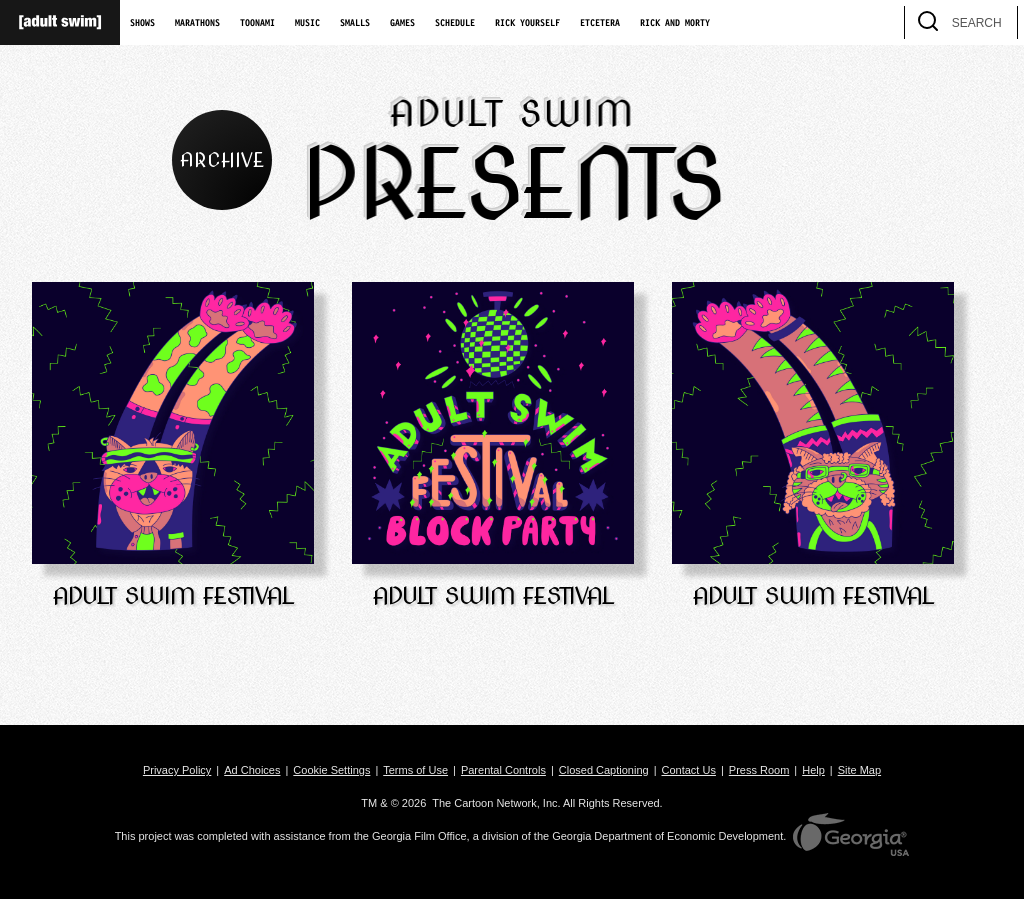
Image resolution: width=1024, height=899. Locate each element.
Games (402, 23)
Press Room (759, 770)
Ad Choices (252, 770)
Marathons (197, 23)
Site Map (859, 770)
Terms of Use (415, 770)
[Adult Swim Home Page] (60, 22)
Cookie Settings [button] (331, 770)
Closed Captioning (604, 770)
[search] (993, 22)
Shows (142, 23)
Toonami (257, 23)
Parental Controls (503, 770)
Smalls (355, 23)
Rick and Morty (675, 23)
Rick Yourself (527, 23)
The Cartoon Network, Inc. (496, 803)
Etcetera (600, 23)
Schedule (455, 23)
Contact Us (689, 770)
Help (813, 770)
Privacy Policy (177, 770)
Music (307, 23)
